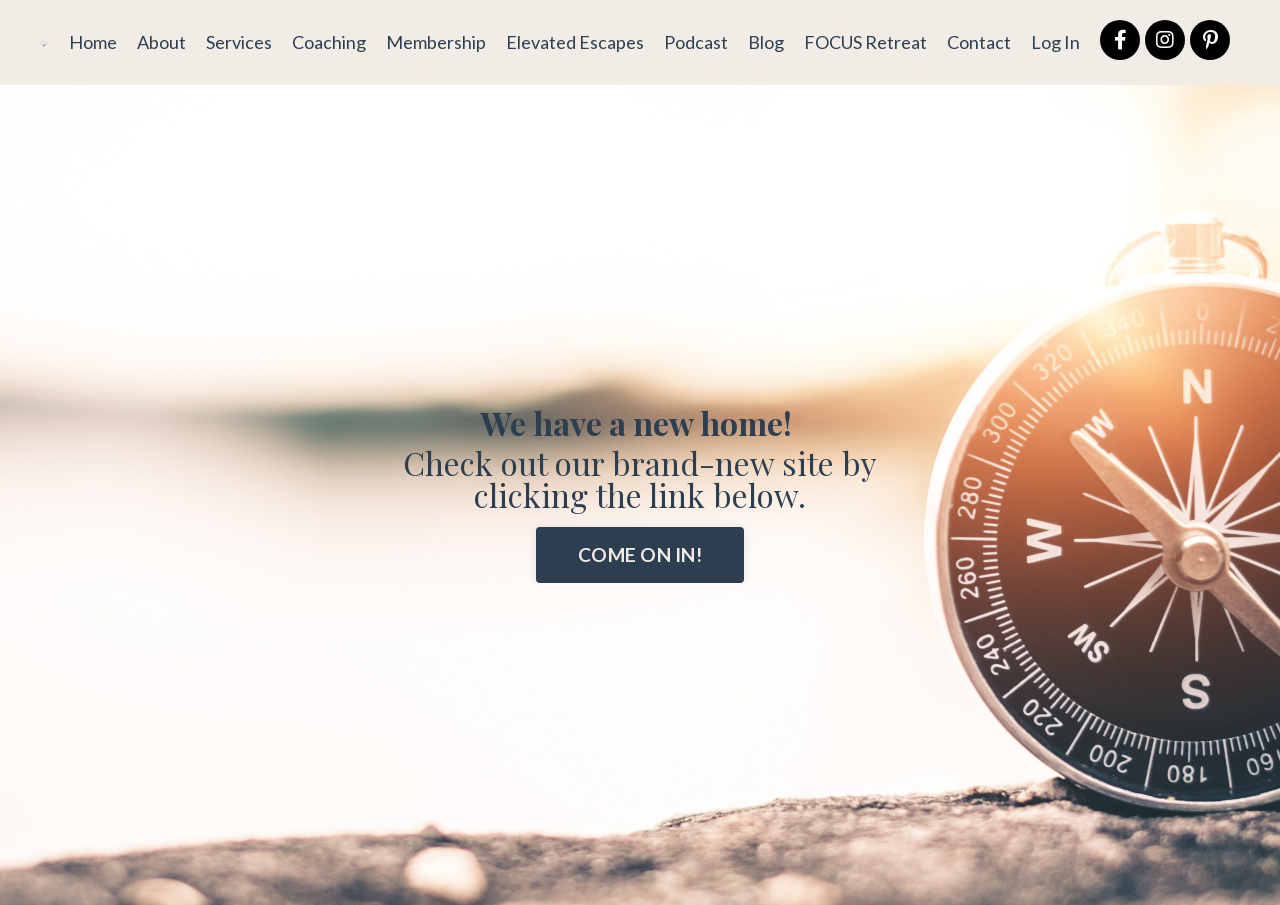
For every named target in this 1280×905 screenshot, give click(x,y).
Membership (436, 42)
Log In (1055, 42)
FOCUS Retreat (865, 42)
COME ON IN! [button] (640, 554)
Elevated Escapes (575, 42)
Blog (766, 42)
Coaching (329, 42)
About (161, 42)
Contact (979, 42)
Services (239, 42)
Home (93, 42)
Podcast (696, 42)
